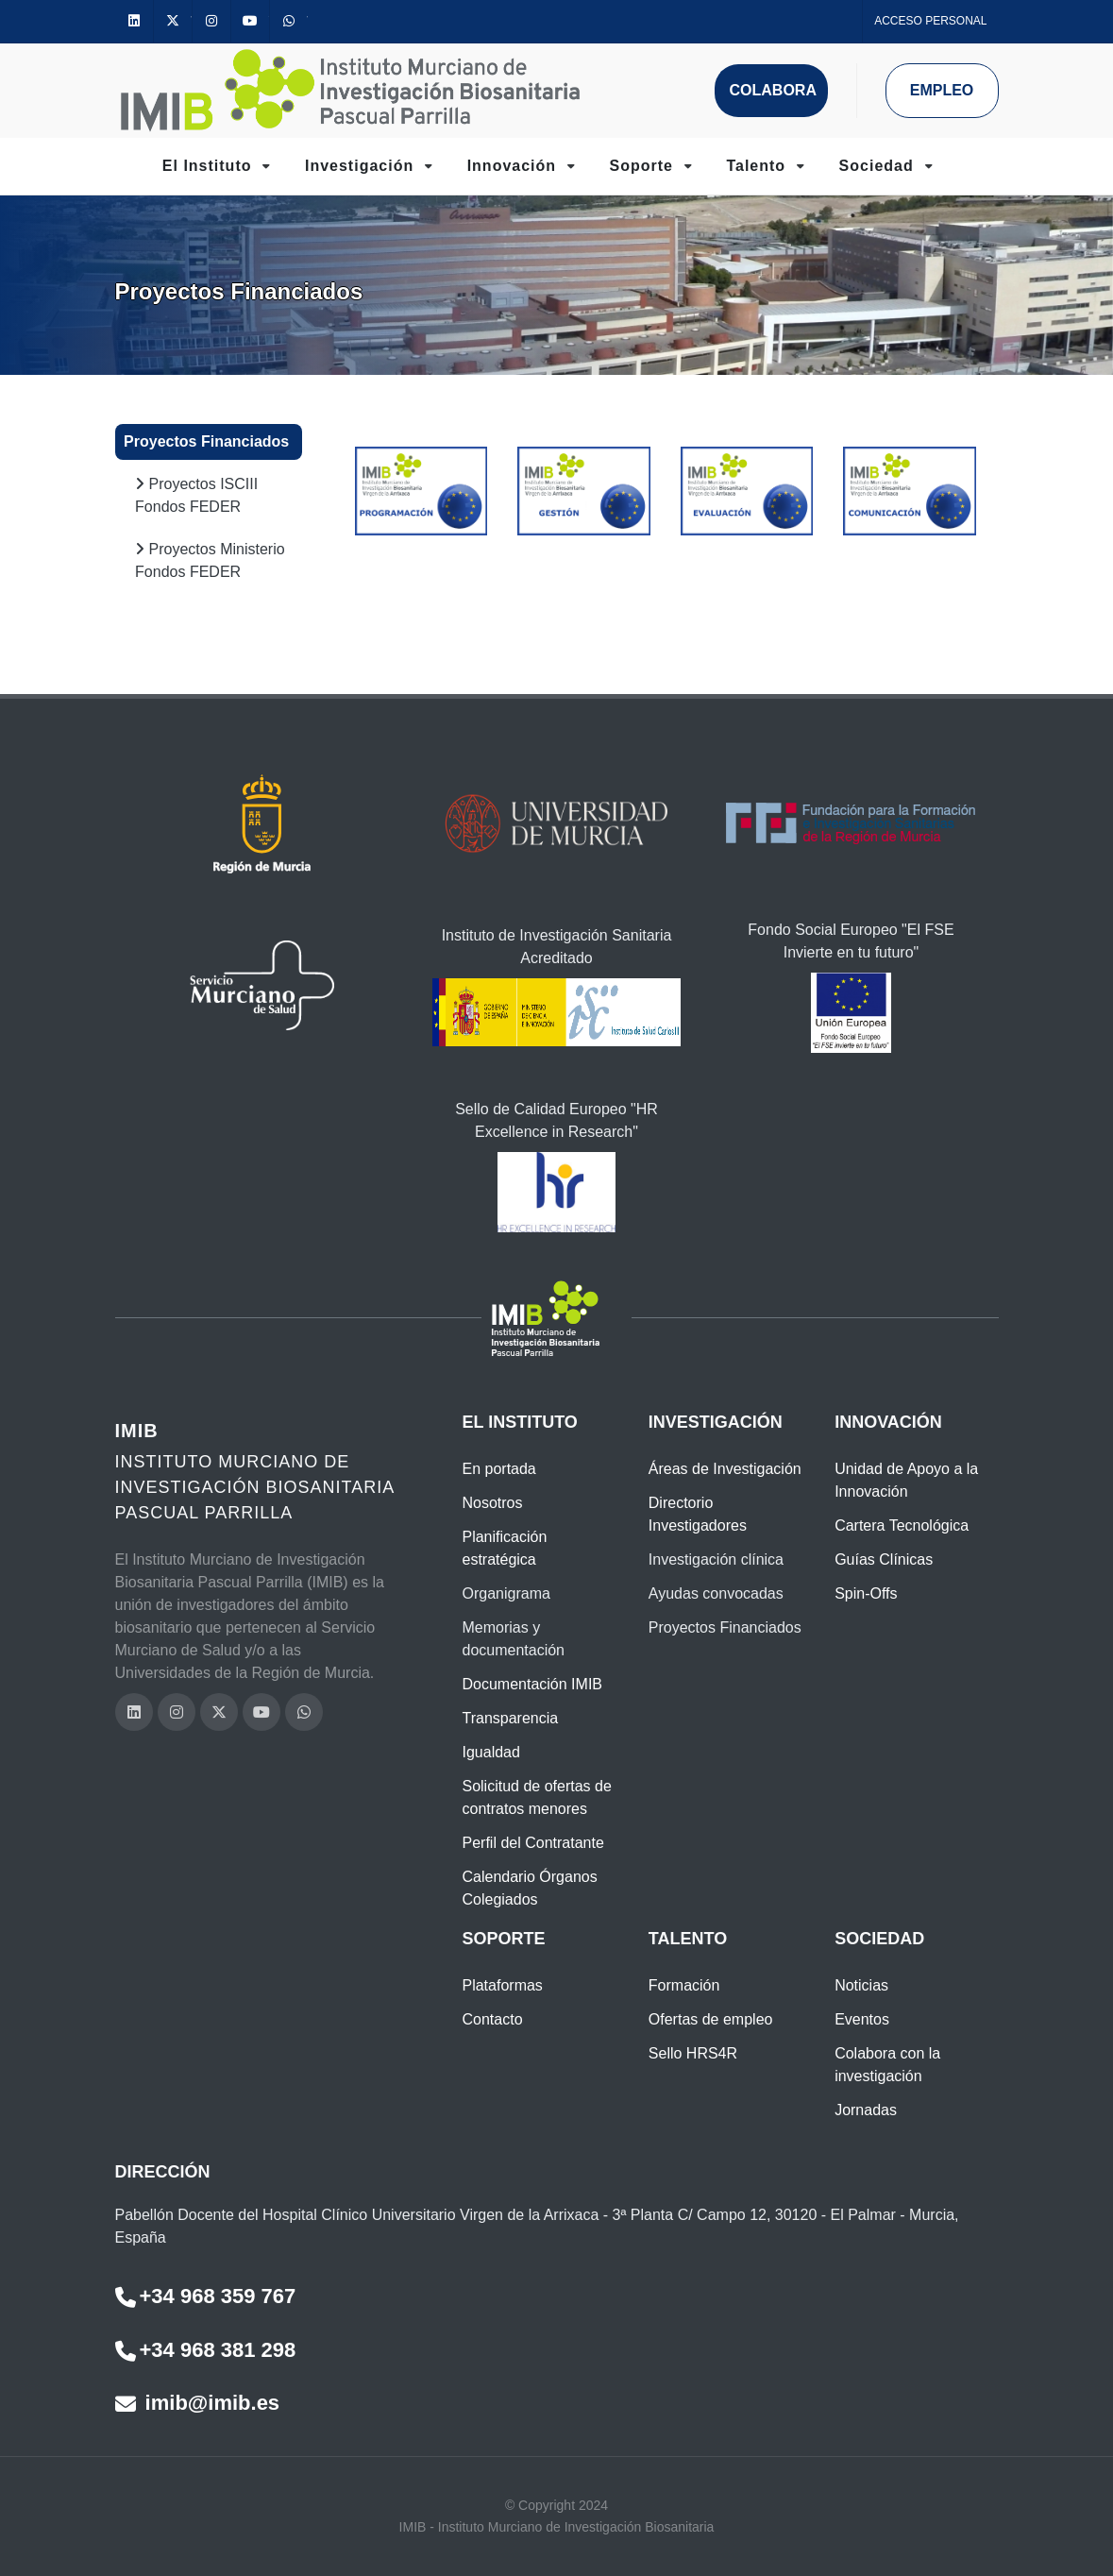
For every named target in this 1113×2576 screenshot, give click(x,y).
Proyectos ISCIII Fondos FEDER (196, 493)
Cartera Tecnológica (902, 1525)
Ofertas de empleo (711, 2019)
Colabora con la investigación (887, 2064)
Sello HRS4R (693, 2053)
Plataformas (502, 1985)
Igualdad (490, 1752)
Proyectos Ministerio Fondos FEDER (210, 558)
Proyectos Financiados (206, 441)
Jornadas (866, 2110)
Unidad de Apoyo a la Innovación (906, 1480)
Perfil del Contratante (532, 1843)
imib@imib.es (197, 2403)
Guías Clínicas (884, 1559)
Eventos (862, 2019)
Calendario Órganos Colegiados (529, 1888)
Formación (684, 1985)
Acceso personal (930, 20)
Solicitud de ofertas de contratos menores (536, 1797)
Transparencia (510, 1718)
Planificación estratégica (504, 1548)
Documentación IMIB (532, 1684)
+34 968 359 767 (205, 2296)
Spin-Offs (866, 1593)
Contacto (492, 2019)
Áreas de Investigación (725, 1469)
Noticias (861, 1985)
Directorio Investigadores (698, 1514)
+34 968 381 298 (205, 2350)
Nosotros (492, 1503)
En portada (498, 1469)
